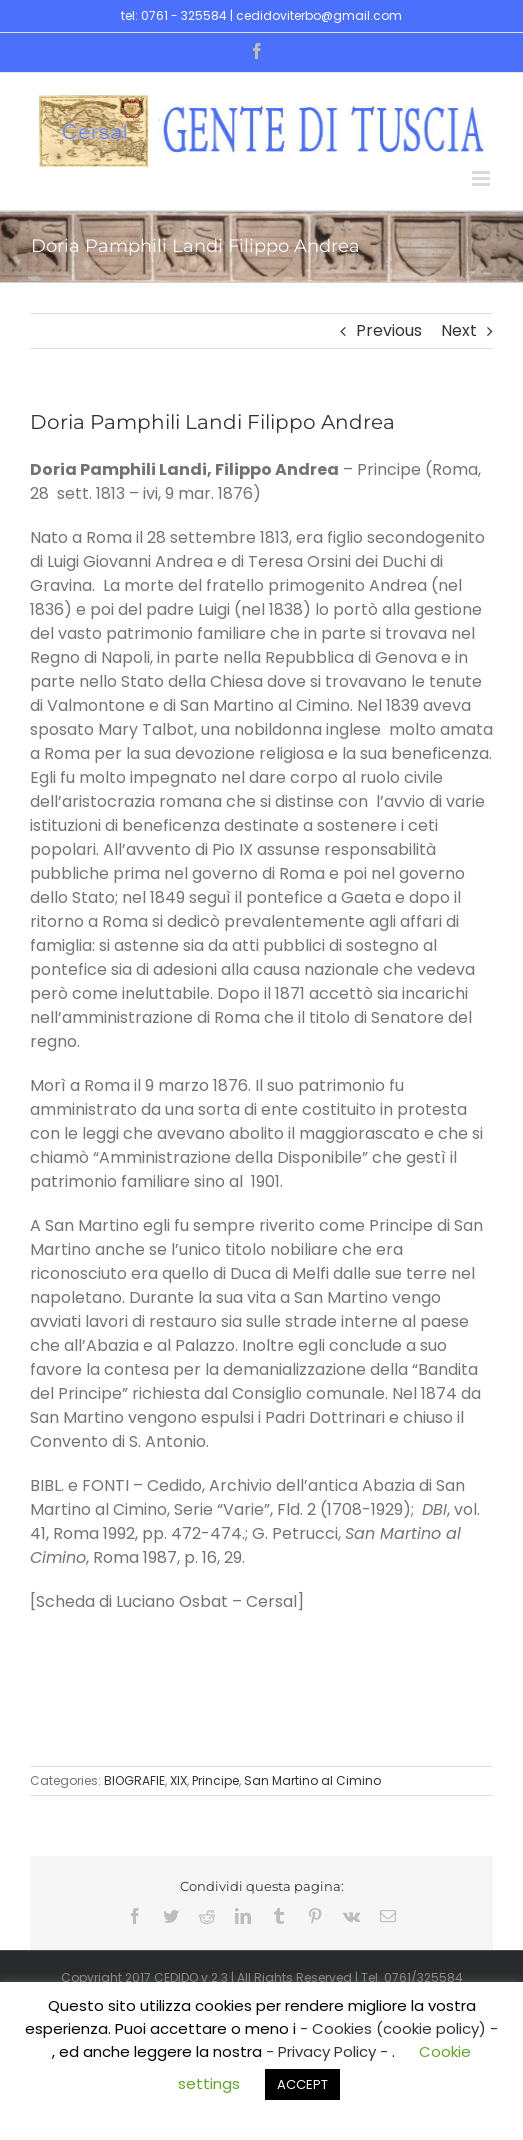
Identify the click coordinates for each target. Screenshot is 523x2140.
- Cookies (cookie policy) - (399, 2028)
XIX (178, 1780)
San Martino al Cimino (312, 1780)
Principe (215, 1780)
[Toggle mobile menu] (482, 178)
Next (459, 330)
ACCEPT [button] (302, 2084)
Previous (389, 330)
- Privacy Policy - (329, 2051)
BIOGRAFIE (134, 1780)
